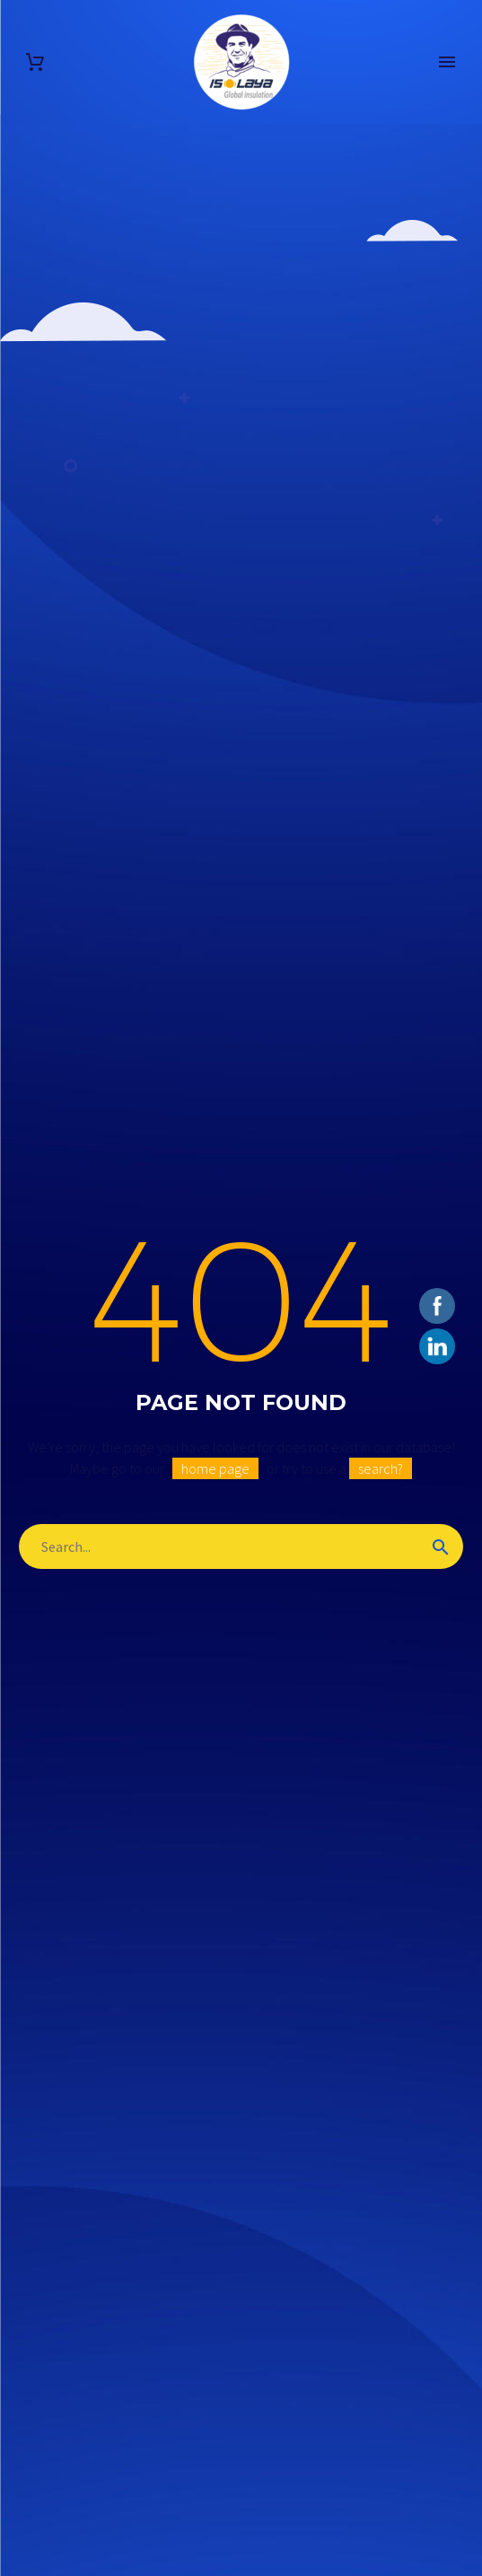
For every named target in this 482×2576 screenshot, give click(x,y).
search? (380, 1468)
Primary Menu (447, 62)
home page (215, 1468)
